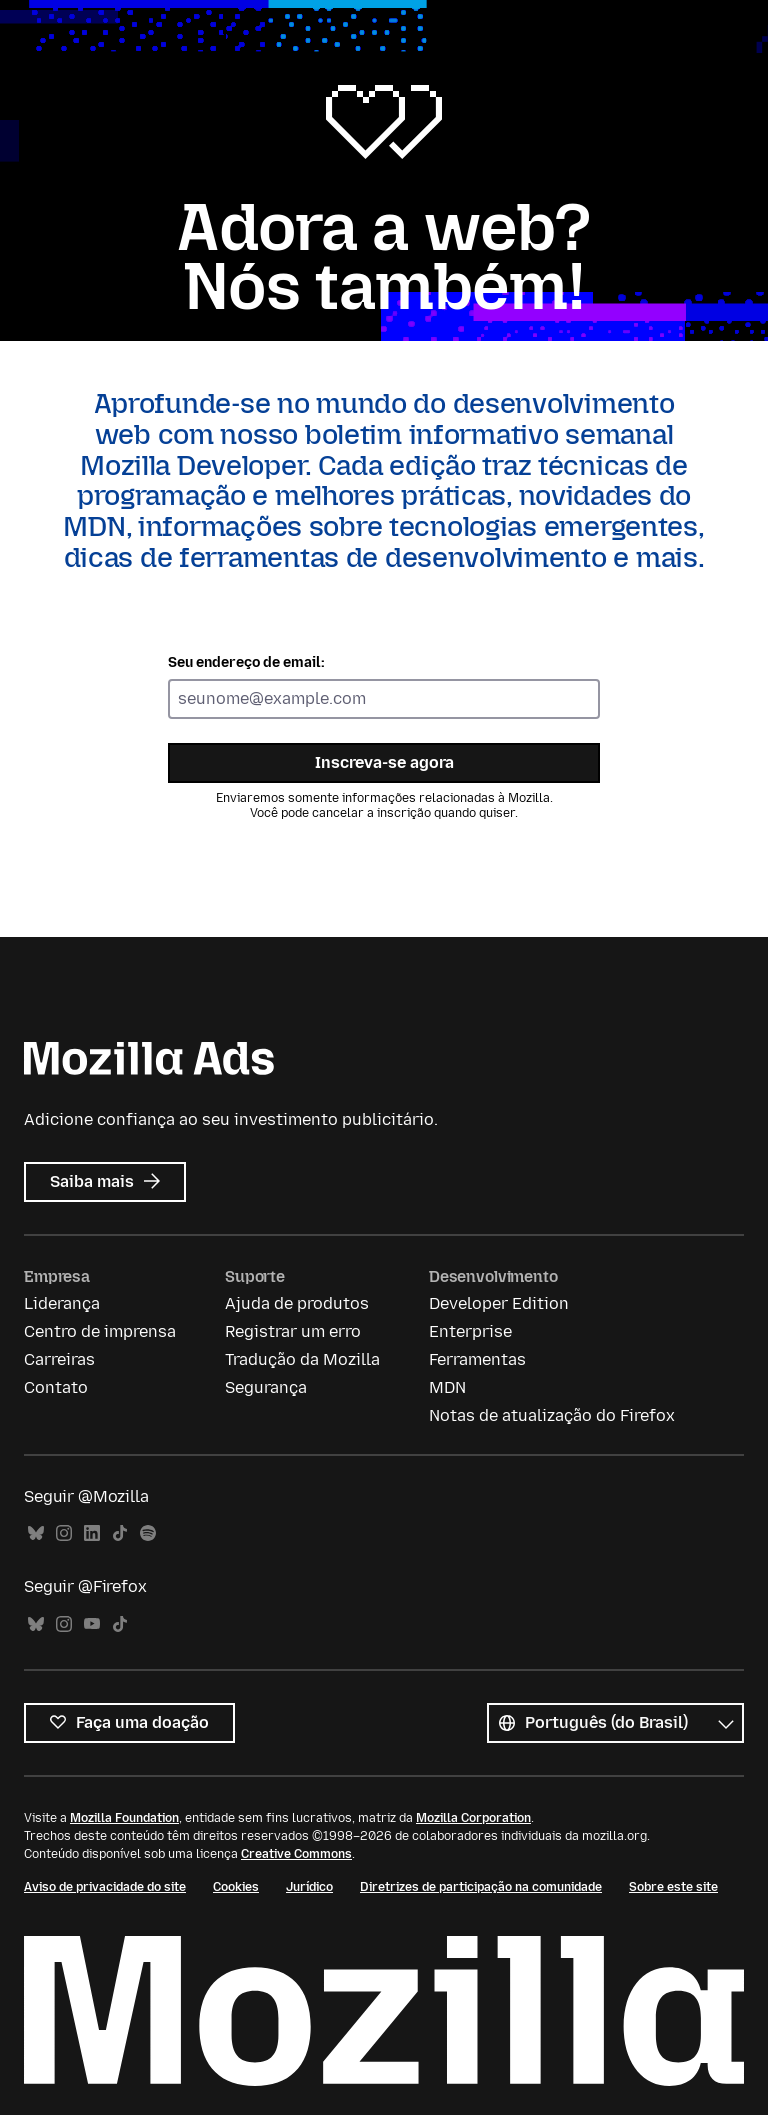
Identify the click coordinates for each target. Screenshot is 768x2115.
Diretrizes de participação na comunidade (481, 1887)
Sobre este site (673, 1887)
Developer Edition (499, 1303)
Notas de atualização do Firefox (552, 1415)
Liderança (62, 1303)
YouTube (92, 1624)
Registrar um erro (293, 1331)
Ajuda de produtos (297, 1303)
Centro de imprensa (100, 1331)
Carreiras (59, 1359)
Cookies (236, 1887)
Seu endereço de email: (246, 662)
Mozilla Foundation (124, 1818)
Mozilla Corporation (473, 1818)
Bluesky (36, 1533)
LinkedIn (92, 1533)
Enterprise (470, 1331)
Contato (56, 1387)
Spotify (148, 1533)
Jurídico (309, 1887)
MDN (447, 1387)
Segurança (266, 1387)
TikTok (120, 1533)
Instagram (64, 1533)
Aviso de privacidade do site (105, 1887)
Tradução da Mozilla (302, 1359)
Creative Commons (296, 1854)
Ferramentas (477, 1359)
